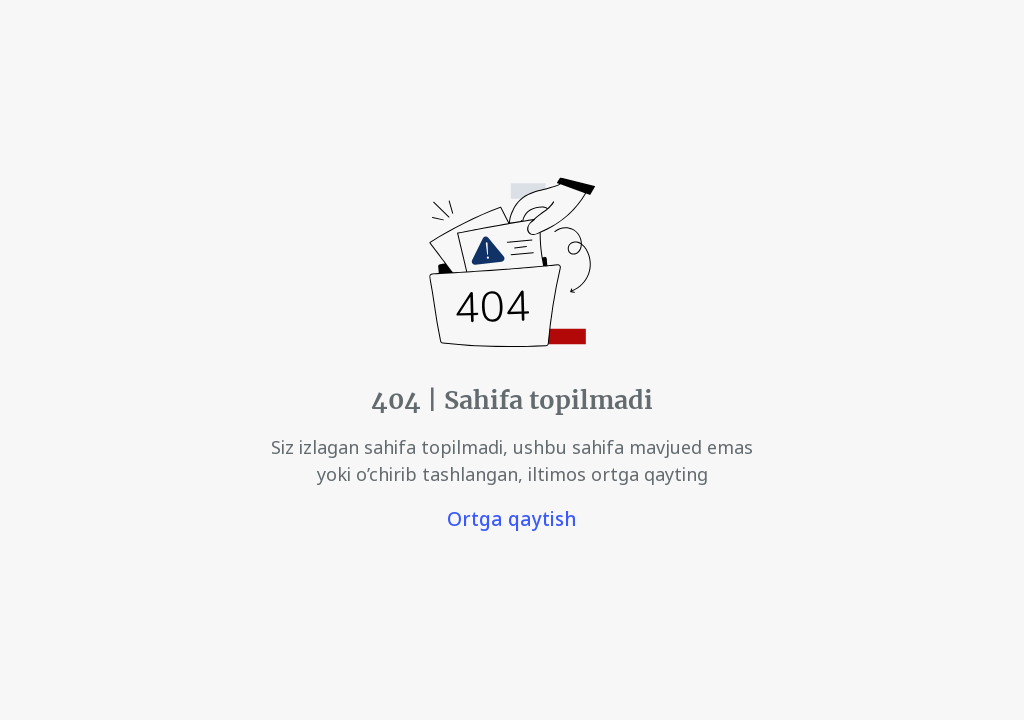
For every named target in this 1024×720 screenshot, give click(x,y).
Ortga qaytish (512, 519)
